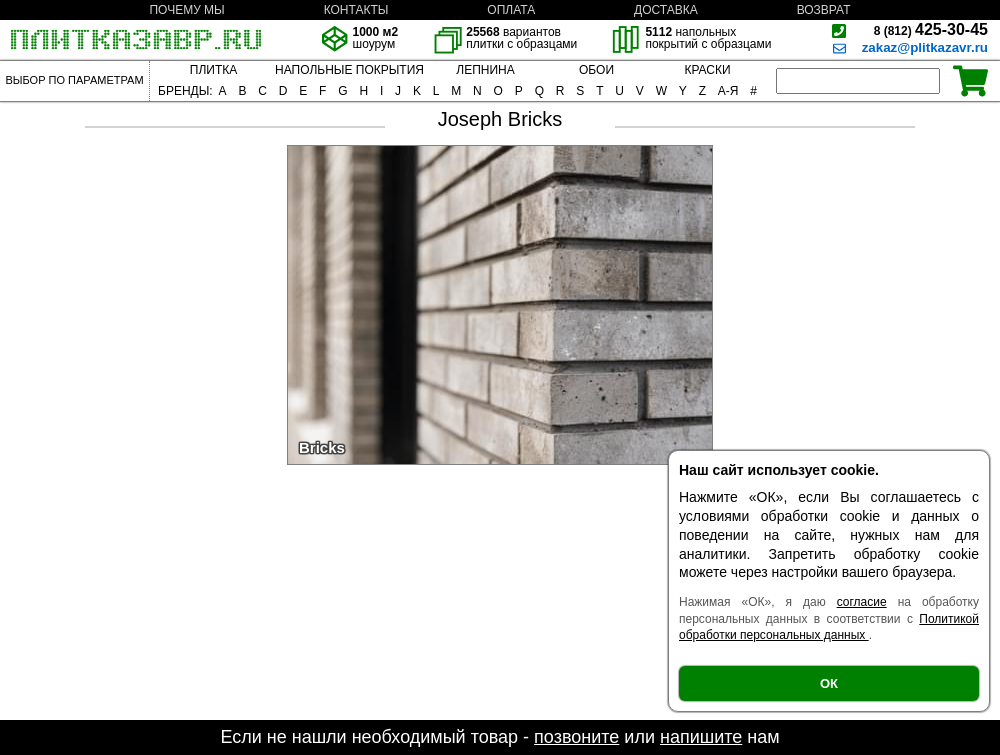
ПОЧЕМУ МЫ (186, 10)
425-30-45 (931, 29)
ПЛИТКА (213, 70)
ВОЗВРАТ (824, 10)
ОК (829, 683)
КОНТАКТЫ (356, 10)
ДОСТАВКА (666, 10)
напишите (701, 737)
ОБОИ (596, 70)
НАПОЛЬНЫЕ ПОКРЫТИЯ (349, 70)
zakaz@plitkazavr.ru (925, 47)
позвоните (576, 737)
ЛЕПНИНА (485, 70)
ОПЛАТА (511, 10)
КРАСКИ (707, 70)
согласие (862, 602)
